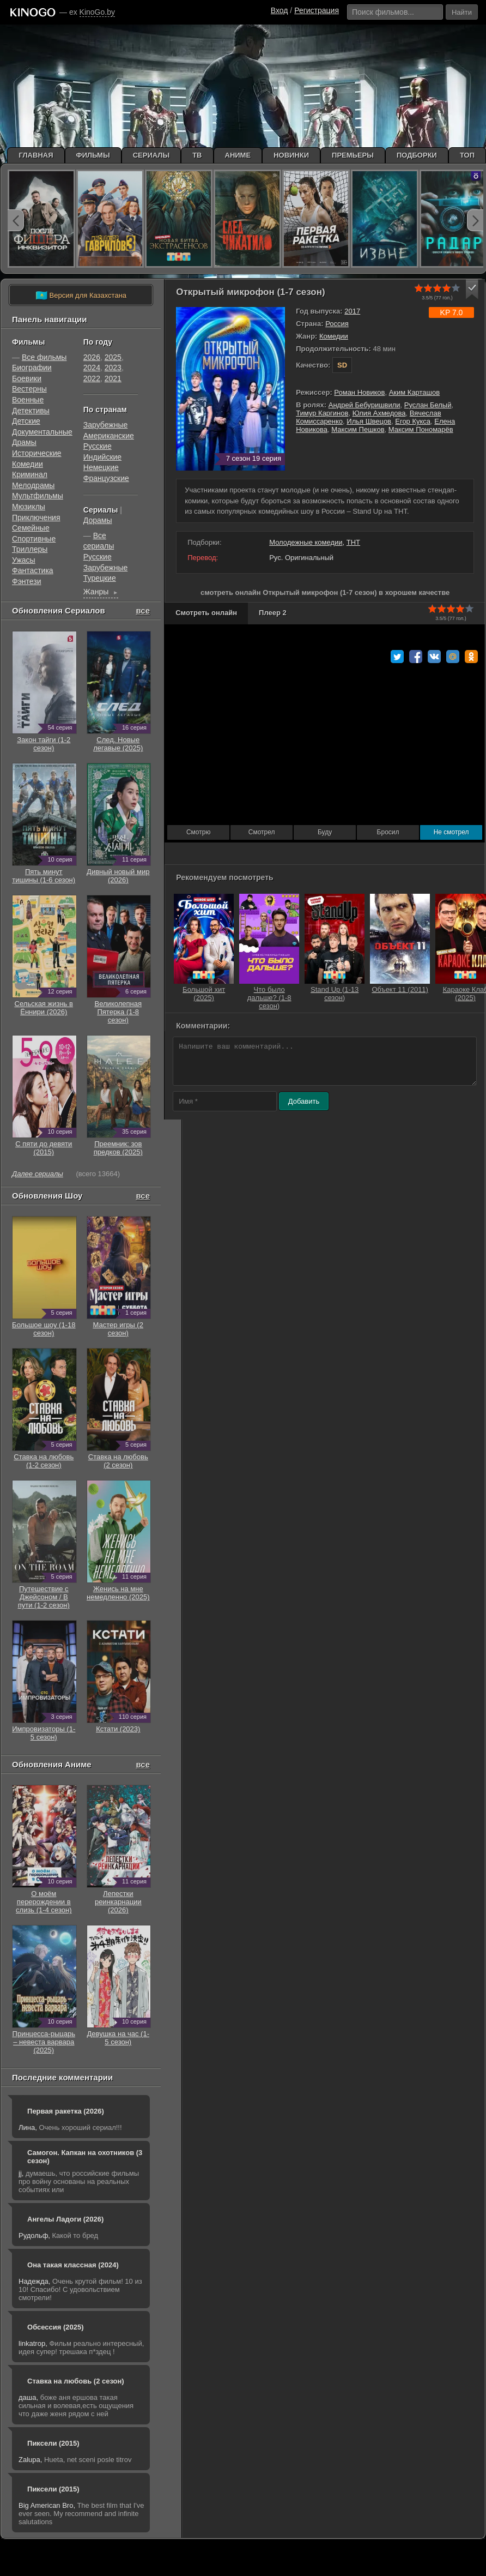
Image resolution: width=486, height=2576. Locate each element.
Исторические (37, 453)
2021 (113, 378)
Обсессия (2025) (55, 2327)
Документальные (42, 432)
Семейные (31, 527)
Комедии (333, 336)
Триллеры (29, 549)
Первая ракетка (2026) (65, 2111)
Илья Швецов (369, 421)
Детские (26, 421)
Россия (337, 324)
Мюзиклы (28, 506)
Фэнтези (26, 581)
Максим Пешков (357, 429)
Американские (108, 435)
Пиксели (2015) (53, 2443)
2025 (113, 357)
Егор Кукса (412, 421)
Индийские (102, 457)
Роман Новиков (359, 392)
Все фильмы (44, 357)
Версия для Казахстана (80, 295)
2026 (91, 357)
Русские (97, 446)
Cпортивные (34, 538)
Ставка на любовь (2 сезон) (75, 2381)
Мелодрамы (33, 485)
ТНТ (353, 542)
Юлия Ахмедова (379, 413)
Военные (28, 399)
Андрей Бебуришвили (364, 405)
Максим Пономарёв (420, 429)
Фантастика (32, 570)
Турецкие (99, 578)
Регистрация (316, 10)
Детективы (31, 410)
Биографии (32, 367)
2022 (91, 378)
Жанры (100, 592)
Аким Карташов (414, 392)
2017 (352, 311)
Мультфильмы (37, 495)
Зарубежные (105, 424)
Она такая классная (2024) (73, 2265)
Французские (106, 478)
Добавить (303, 1101)
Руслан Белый (428, 405)
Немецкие (101, 467)
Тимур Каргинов (322, 413)
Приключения (36, 517)
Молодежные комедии (305, 542)
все (143, 610)
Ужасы (23, 560)
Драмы (24, 442)
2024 (91, 367)
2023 (113, 367)
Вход (279, 10)
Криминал (29, 474)
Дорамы (97, 520)
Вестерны (29, 388)
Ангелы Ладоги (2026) (65, 2219)
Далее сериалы (37, 1174)
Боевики (26, 378)
